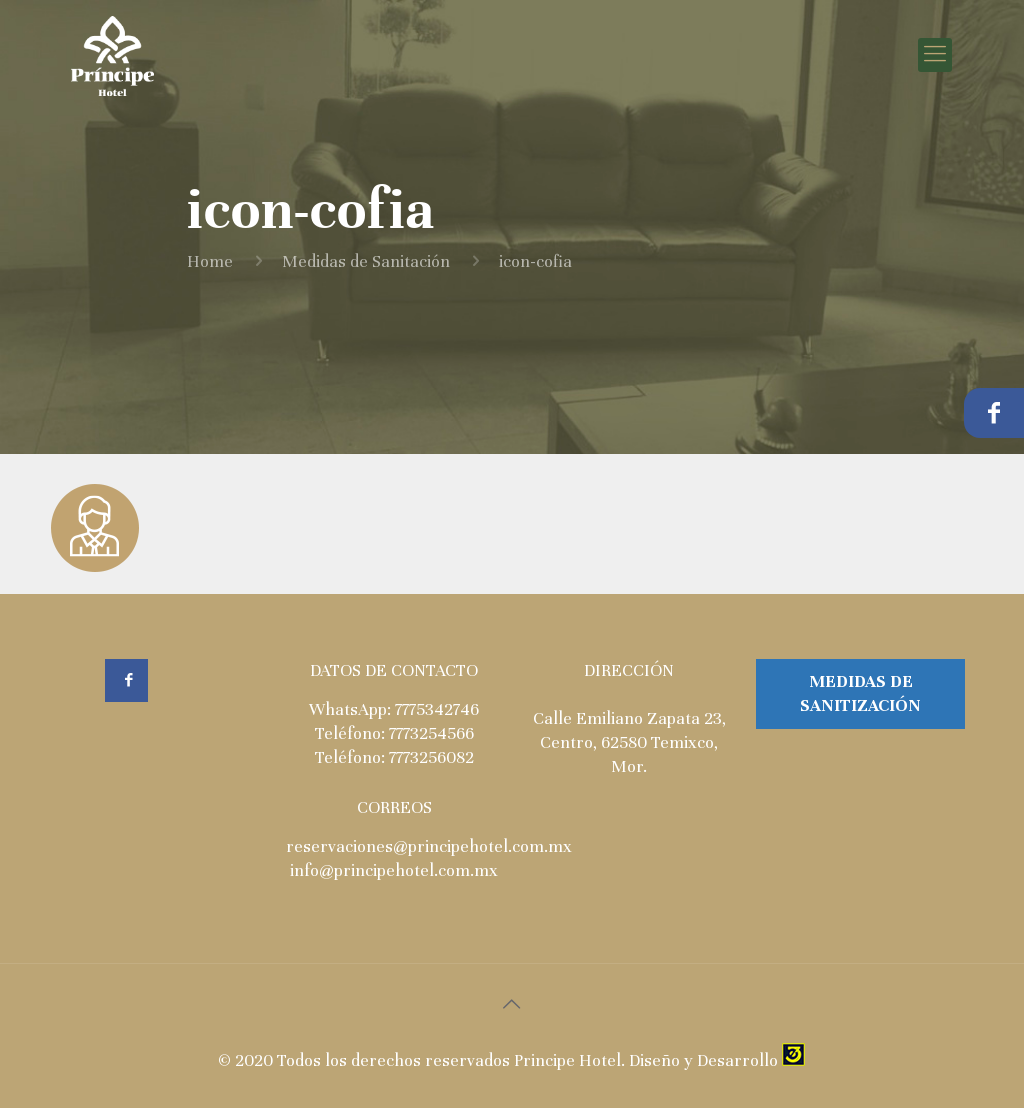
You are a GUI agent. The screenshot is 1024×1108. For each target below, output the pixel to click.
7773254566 (431, 733)
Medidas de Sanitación (366, 261)
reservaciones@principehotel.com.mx (429, 846)
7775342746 (437, 709)
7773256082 (431, 757)
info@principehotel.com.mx (394, 870)
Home (210, 261)
